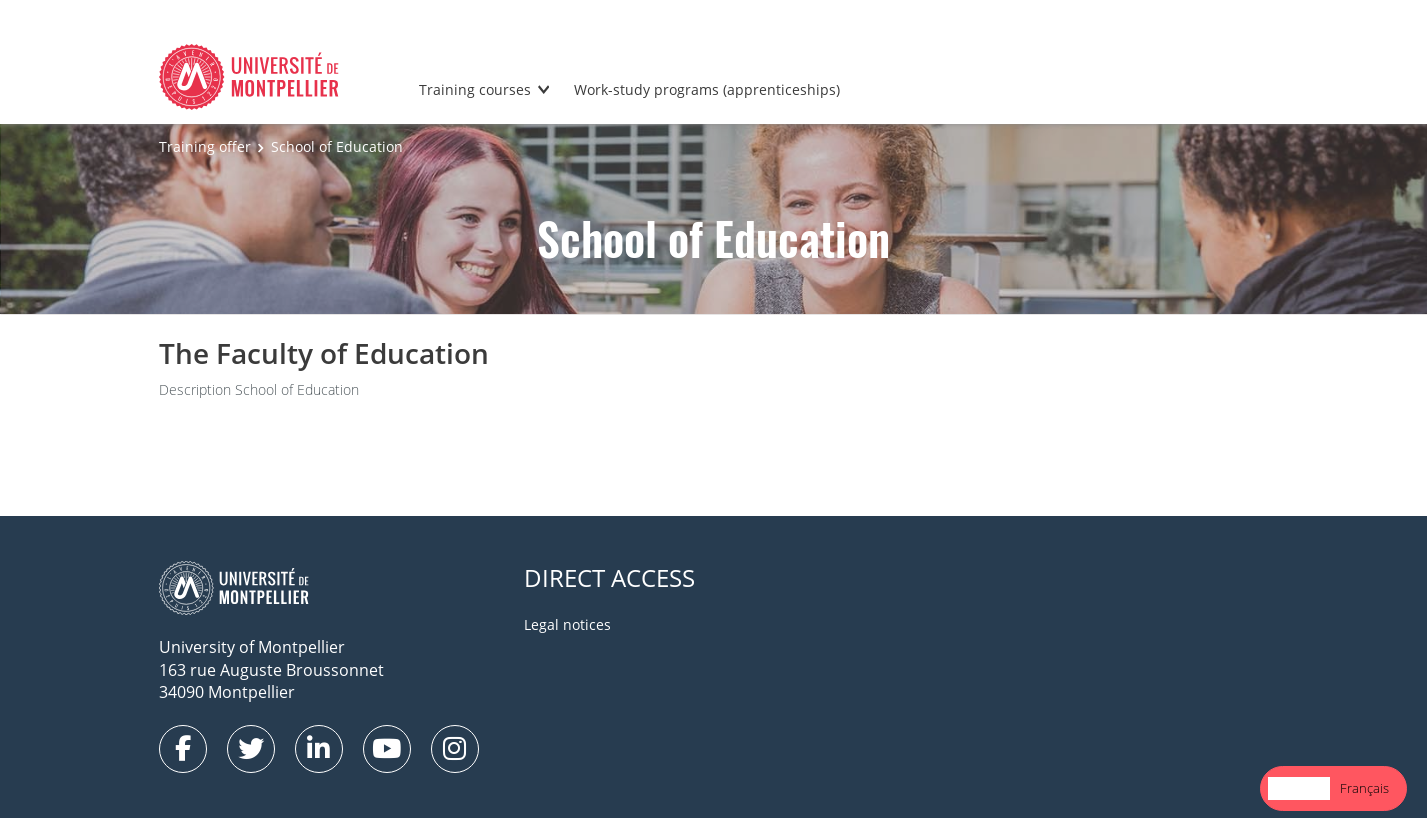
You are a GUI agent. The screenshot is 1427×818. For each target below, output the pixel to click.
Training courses (475, 89)
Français (1364, 788)
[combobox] (1299, 788)
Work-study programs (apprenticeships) (707, 89)
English (1299, 788)
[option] (1364, 788)
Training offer (205, 146)
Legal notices (567, 624)
